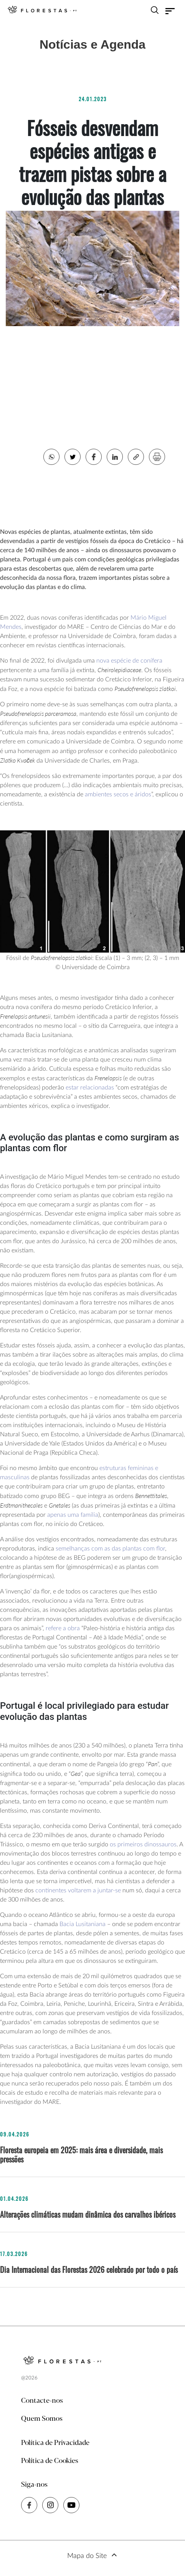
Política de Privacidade (55, 2443)
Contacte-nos (42, 2401)
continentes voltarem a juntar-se (78, 1890)
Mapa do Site (87, 2556)
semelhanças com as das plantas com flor (110, 1549)
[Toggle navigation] (170, 11)
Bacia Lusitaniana (82, 1924)
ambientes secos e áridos (118, 794)
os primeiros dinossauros (143, 1844)
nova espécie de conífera (129, 661)
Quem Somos (42, 2419)
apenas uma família (72, 1515)
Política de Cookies (49, 2461)
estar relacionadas (90, 1088)
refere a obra (63, 1628)
